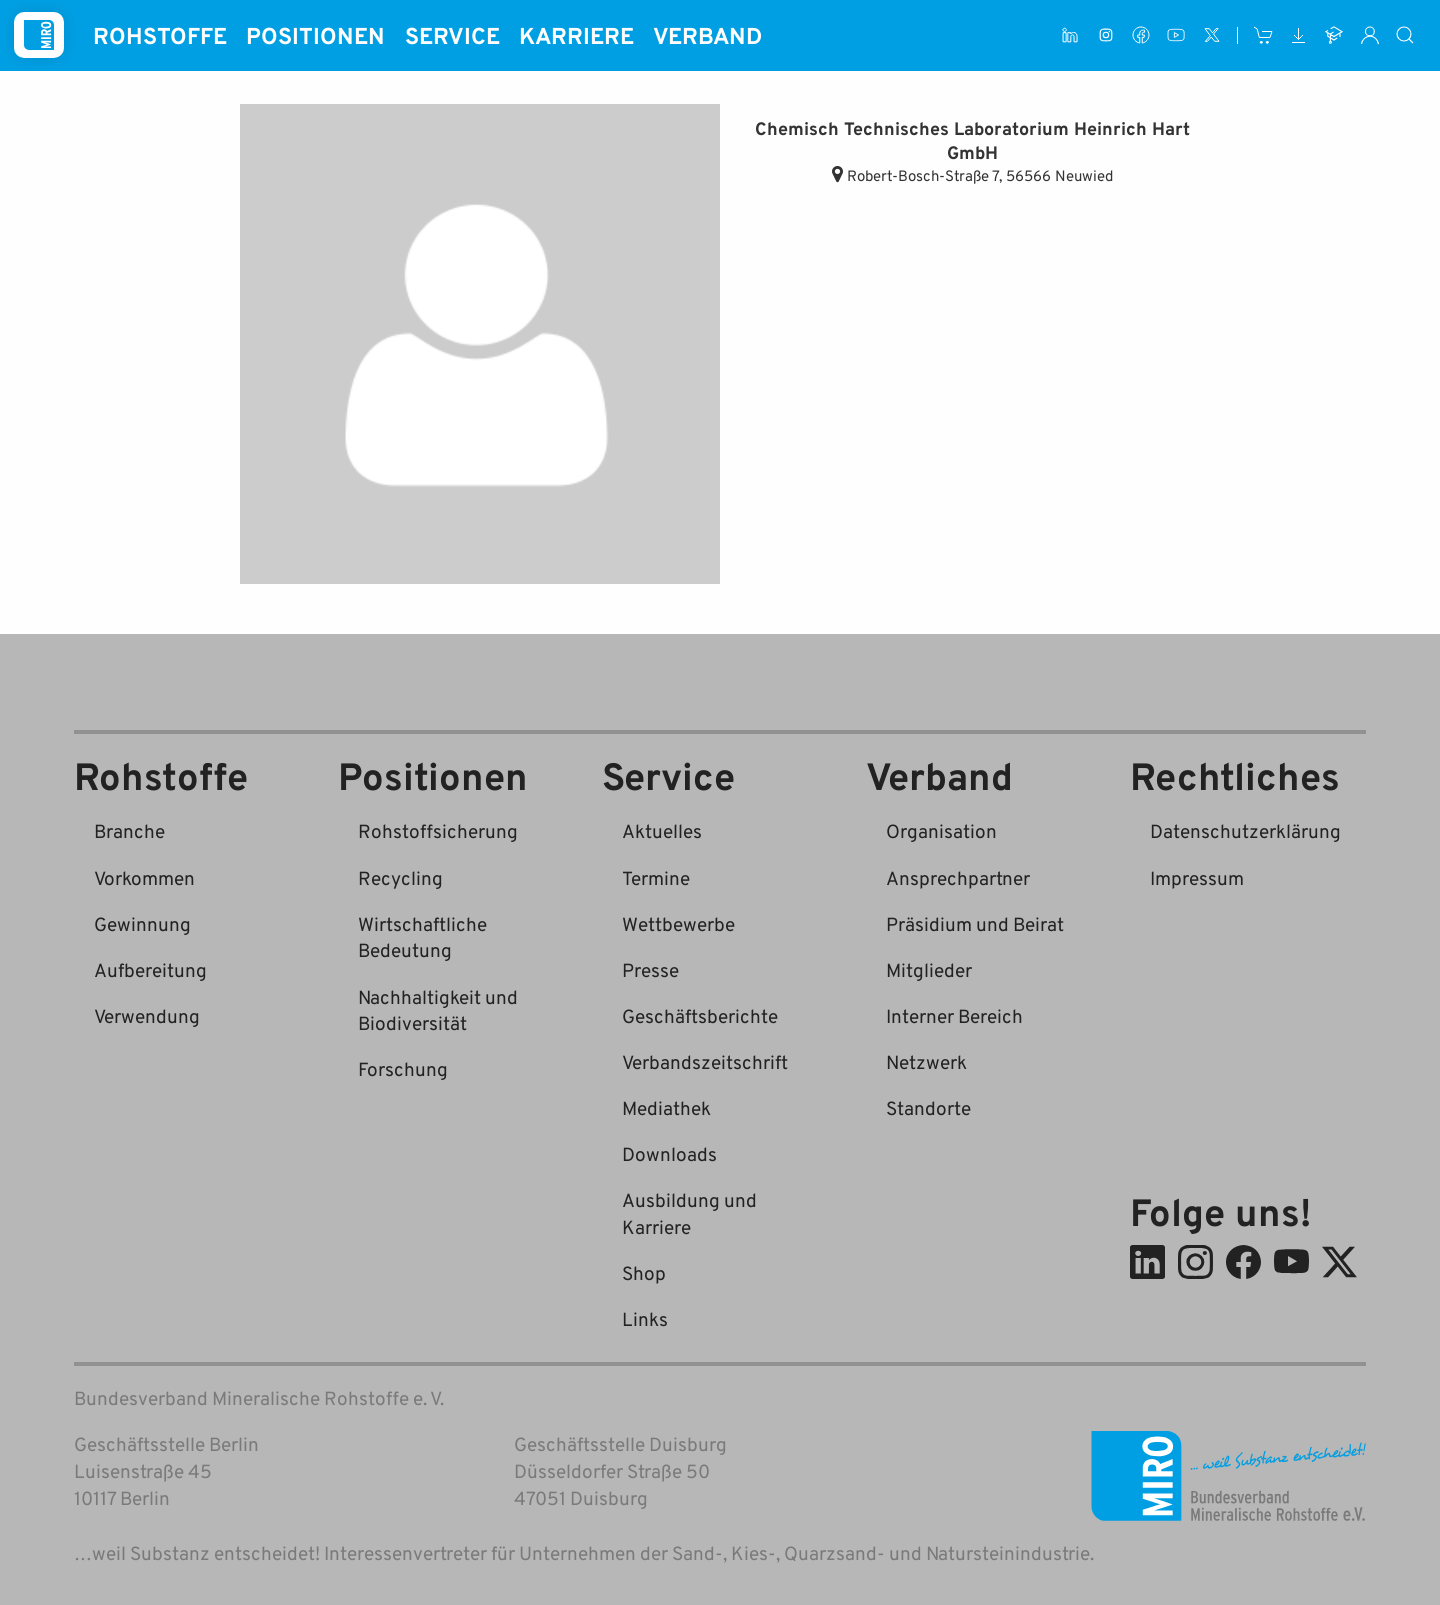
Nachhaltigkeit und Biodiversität (438, 1010)
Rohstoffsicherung (438, 830)
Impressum (1197, 877)
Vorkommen (144, 877)
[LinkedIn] (1070, 35)
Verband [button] (707, 35)
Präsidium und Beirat (975, 923)
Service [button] (452, 35)
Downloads (669, 1153)
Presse (650, 969)
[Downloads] (1298, 35)
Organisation (941, 830)
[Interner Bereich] (1369, 35)
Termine (656, 877)
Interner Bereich (954, 1015)
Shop (644, 1272)
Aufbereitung (150, 969)
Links (645, 1318)
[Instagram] (1105, 35)
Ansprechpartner (958, 877)
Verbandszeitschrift (705, 1061)
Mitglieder (929, 969)
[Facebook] (1140, 35)
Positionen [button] (315, 35)
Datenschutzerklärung (1245, 830)
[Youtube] (1176, 35)
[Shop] (1263, 35)
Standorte (928, 1107)
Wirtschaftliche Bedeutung (422, 937)
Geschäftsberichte (700, 1015)
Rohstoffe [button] (160, 35)
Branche (129, 830)
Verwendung (147, 1015)
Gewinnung (142, 923)
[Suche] (1406, 35)
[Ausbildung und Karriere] (1334, 35)
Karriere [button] (576, 35)
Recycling (400, 877)
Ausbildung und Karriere (689, 1213)
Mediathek (666, 1107)
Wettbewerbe (678, 923)
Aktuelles (662, 830)
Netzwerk (926, 1061)
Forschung (403, 1068)
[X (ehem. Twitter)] (1211, 35)
